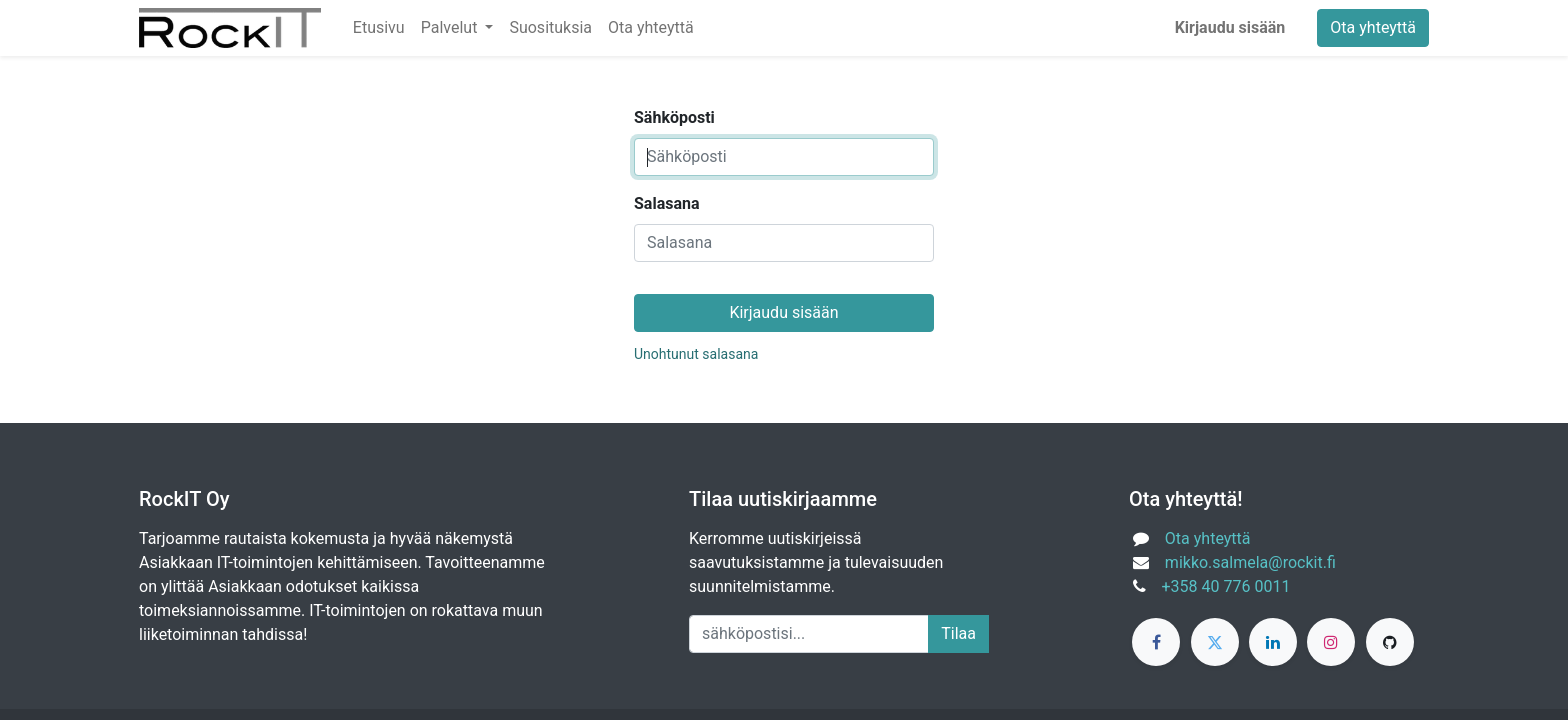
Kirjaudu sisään (1230, 27)
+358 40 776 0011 (1226, 586)
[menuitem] (379, 28)
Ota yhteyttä (1373, 27)
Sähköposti (674, 117)
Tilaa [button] (958, 633)
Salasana (667, 203)
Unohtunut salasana (696, 354)
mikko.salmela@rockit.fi (1250, 562)
